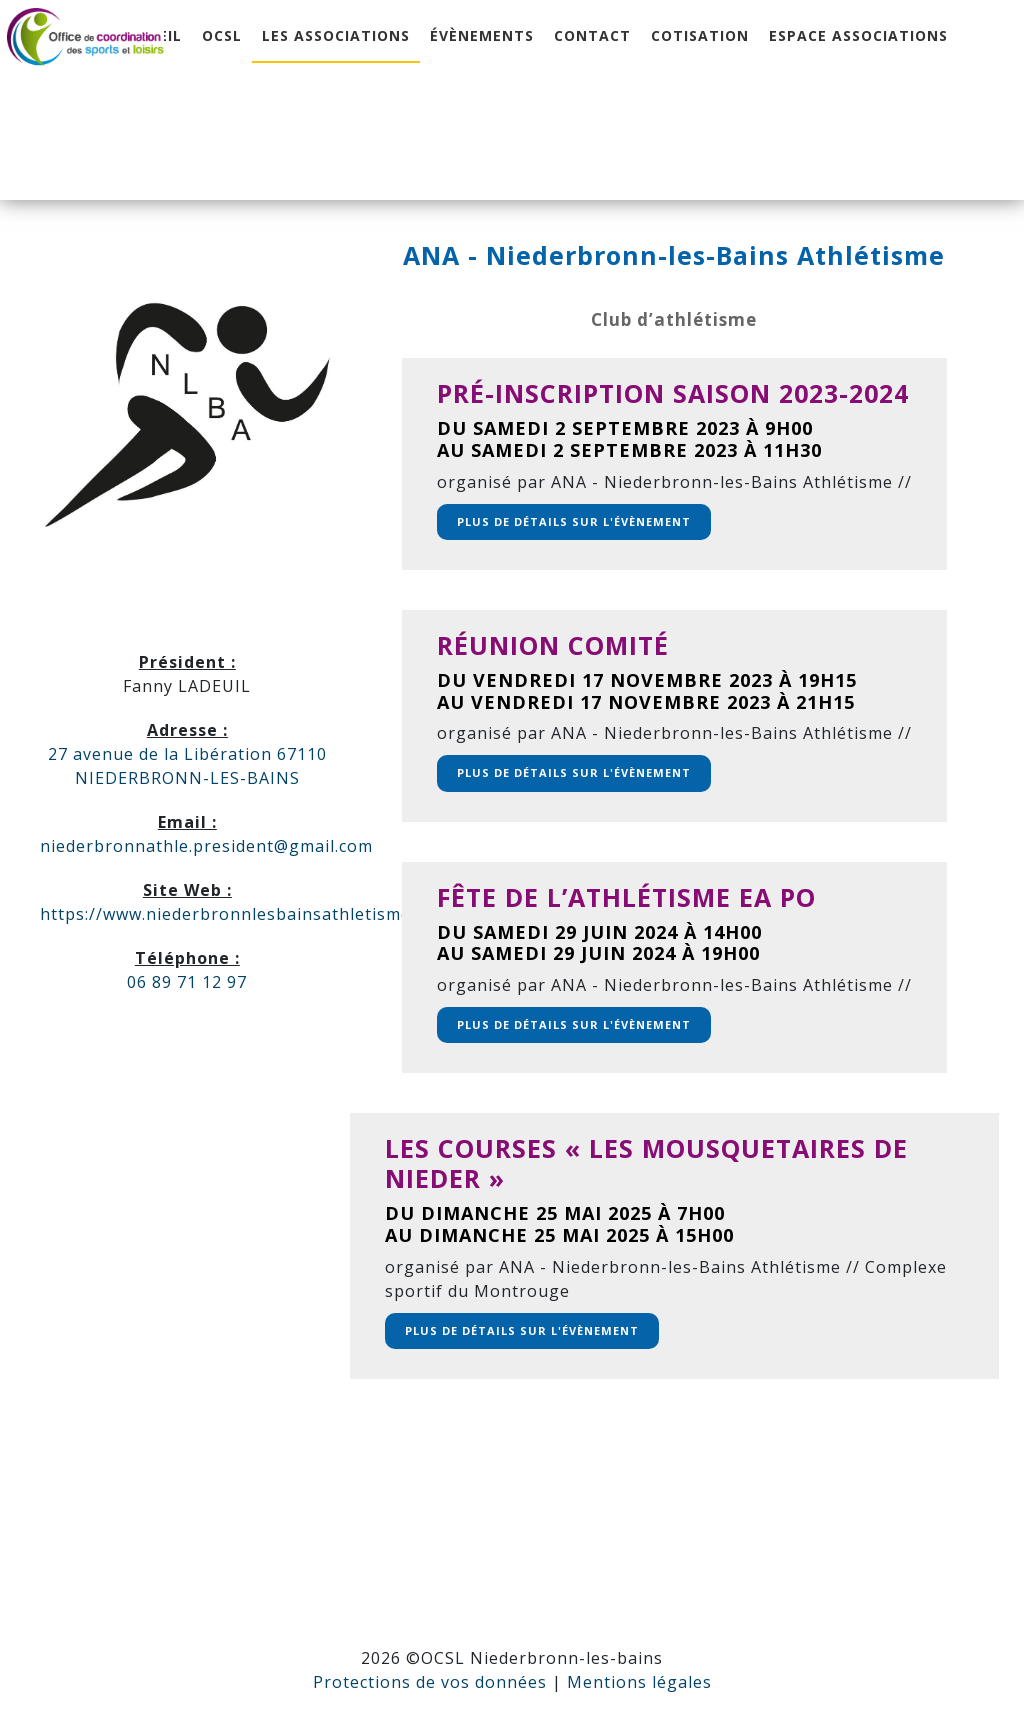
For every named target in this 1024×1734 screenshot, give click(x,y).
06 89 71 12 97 (187, 982)
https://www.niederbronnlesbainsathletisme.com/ (248, 914)
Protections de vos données (430, 1682)
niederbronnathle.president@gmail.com (206, 846)
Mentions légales (639, 1682)
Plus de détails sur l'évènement (574, 521)
